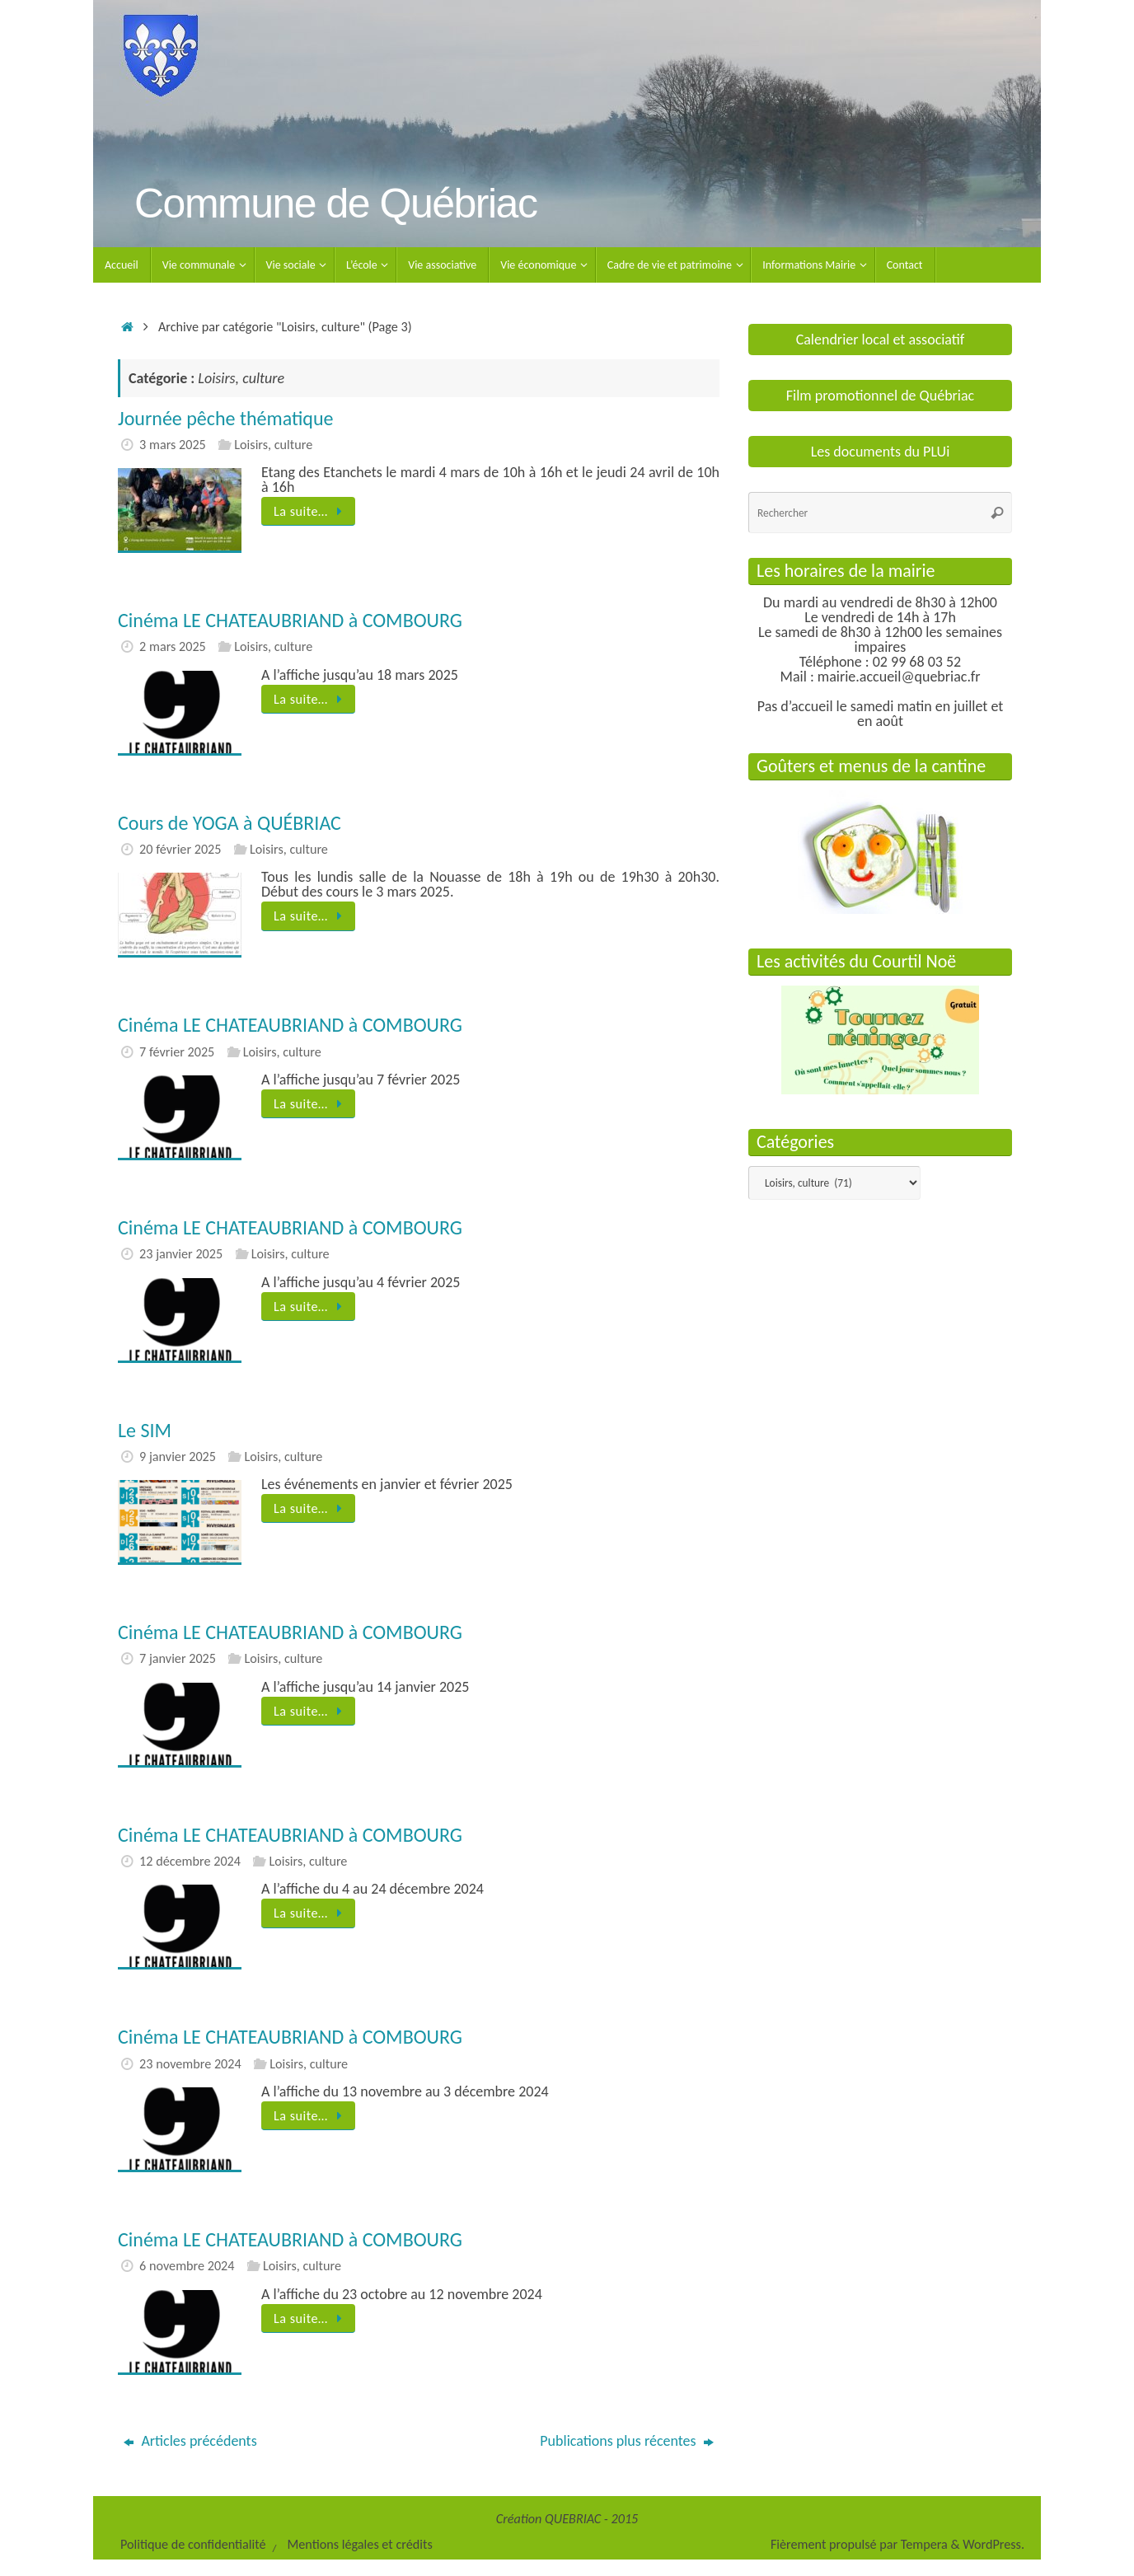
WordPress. (993, 2544)
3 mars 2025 (172, 444)
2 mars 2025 (172, 646)
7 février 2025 (176, 1052)
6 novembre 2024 (186, 2266)
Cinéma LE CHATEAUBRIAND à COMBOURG (290, 620)
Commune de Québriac (335, 204)
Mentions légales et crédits (359, 2544)
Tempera (924, 2544)
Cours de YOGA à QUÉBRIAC (229, 823)
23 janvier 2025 (181, 1254)
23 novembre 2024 (190, 2064)
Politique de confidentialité (193, 2544)
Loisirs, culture (273, 444)
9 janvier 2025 (177, 1456)
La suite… (311, 511)
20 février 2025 (180, 849)
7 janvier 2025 (177, 1658)
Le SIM (144, 1430)
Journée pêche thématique (225, 418)
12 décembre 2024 (190, 1861)
